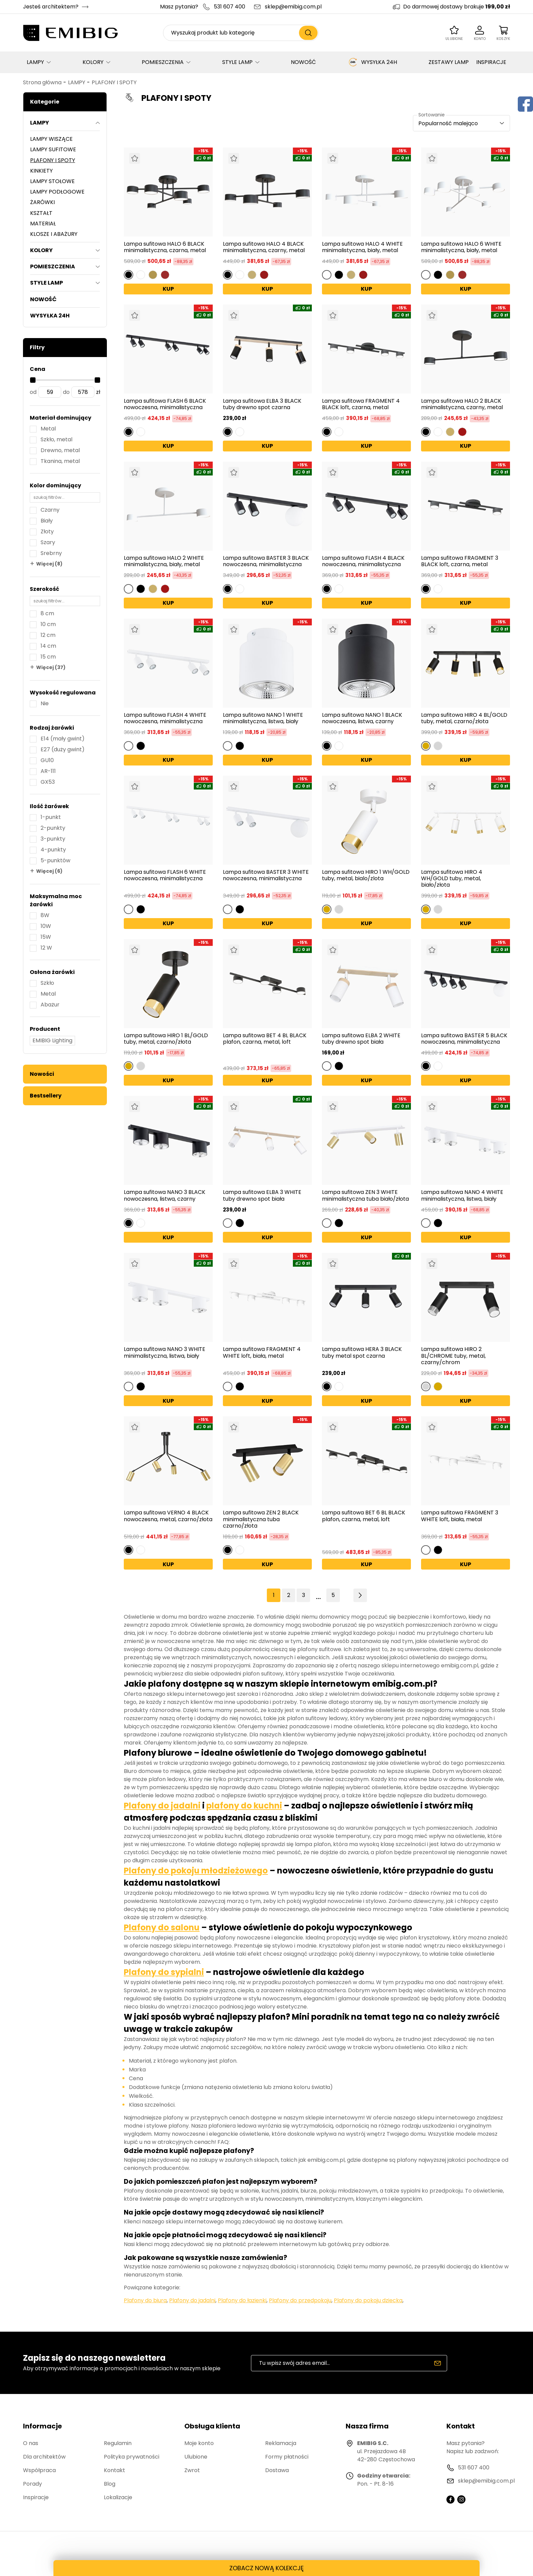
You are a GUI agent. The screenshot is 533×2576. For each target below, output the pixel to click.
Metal (48, 428)
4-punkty (53, 849)
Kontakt (114, 2470)
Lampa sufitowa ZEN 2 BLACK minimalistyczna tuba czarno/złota (261, 1519)
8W (45, 915)
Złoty (47, 531)
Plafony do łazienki (242, 2300)
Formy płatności (286, 2457)
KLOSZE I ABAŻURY (53, 234)
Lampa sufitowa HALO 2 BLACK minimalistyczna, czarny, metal (462, 404)
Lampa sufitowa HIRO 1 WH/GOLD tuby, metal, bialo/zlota (366, 875)
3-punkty (53, 839)
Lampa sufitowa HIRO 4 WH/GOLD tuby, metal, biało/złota (451, 878)
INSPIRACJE (491, 62)
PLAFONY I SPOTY (114, 82)
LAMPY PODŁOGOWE (57, 192)
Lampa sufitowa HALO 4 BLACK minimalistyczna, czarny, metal (264, 247)
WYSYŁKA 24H (372, 62)
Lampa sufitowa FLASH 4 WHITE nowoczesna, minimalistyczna (165, 718)
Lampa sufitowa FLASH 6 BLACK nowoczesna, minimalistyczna (165, 404)
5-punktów (55, 860)
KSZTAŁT (41, 213)
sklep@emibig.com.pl (293, 6)
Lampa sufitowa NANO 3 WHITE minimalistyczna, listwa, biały (164, 1352)
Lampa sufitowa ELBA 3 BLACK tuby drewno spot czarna (262, 404)
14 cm (48, 646)
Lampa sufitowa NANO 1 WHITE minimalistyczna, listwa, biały (263, 718)
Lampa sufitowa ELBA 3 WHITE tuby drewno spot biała (262, 1195)
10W (46, 926)
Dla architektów (44, 2457)
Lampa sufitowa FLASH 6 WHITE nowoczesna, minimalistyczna (165, 875)
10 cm (48, 624)
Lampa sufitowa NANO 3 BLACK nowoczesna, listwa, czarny (164, 1195)
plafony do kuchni (244, 1805)
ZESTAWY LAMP (448, 62)
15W (46, 937)
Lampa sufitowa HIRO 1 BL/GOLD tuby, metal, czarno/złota (166, 1038)
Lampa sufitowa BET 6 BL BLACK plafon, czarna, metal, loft (363, 1516)
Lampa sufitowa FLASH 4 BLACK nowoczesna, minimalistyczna (363, 561)
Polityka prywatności (131, 2457)
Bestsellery (46, 1096)
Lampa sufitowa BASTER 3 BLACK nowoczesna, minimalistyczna (266, 561)
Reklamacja (280, 2443)
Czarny (50, 510)
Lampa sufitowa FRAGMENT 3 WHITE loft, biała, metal (459, 1516)
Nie (45, 703)
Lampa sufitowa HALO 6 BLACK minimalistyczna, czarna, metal (165, 247)
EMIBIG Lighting (52, 1040)
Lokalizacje (118, 2497)
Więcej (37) (51, 667)
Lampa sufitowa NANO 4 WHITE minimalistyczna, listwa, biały (462, 1195)
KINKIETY (41, 171)
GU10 (47, 760)
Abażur (50, 1004)
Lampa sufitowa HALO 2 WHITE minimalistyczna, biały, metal (164, 561)
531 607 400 (229, 6)
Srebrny (51, 553)
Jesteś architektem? (50, 6)
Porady (32, 2484)
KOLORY (93, 62)
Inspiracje (36, 2497)
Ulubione (195, 2457)
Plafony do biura (145, 2300)
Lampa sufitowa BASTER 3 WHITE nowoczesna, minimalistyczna (266, 875)
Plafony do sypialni (164, 1972)
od (33, 392)
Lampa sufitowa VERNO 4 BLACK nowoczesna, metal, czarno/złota (168, 1516)
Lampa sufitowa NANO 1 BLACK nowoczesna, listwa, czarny (362, 718)
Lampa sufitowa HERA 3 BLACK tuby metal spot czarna (362, 1352)
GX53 (48, 782)
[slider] (33, 380)
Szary (48, 542)
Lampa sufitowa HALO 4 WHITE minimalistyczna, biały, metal (362, 247)
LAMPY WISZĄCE (51, 139)
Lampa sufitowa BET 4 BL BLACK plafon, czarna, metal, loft (264, 1039)
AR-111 (48, 771)
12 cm (48, 635)
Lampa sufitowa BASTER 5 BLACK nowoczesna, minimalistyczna (464, 1038)
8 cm (47, 613)
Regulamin (118, 2443)
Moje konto (199, 2443)
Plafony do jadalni (162, 1805)
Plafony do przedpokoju (300, 2300)
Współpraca (39, 2470)
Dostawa (277, 2470)
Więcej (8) (49, 563)
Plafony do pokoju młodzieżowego (196, 1870)
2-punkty (53, 828)
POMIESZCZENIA (163, 62)
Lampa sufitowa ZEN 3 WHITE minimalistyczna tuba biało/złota (365, 1195)
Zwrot (192, 2470)
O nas (30, 2443)
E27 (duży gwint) (63, 749)
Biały (47, 521)
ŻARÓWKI (42, 202)
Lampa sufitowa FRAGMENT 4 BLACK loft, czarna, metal (361, 404)
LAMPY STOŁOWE (52, 181)
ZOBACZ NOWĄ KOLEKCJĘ (266, 2568)
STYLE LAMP (237, 62)
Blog (109, 2484)
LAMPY (35, 62)
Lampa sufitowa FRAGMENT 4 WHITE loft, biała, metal (262, 1352)
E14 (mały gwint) (63, 738)
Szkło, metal (56, 439)
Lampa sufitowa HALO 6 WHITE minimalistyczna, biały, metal (461, 247)
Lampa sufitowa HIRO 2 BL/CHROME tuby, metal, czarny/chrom (453, 1355)
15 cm (48, 657)
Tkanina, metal (60, 461)
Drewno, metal (60, 450)
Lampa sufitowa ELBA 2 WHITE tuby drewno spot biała (361, 1038)
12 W (46, 948)
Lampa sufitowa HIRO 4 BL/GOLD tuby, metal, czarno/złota (464, 718)
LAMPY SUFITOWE (53, 149)
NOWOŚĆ (303, 62)
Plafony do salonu (162, 1927)
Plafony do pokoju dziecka (368, 2300)
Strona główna (42, 82)
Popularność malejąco (448, 123)
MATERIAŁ (43, 223)
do (66, 392)
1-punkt (51, 817)
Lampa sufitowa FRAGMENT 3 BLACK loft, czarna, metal (459, 561)
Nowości (42, 1074)
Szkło (47, 983)
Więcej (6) (49, 871)
